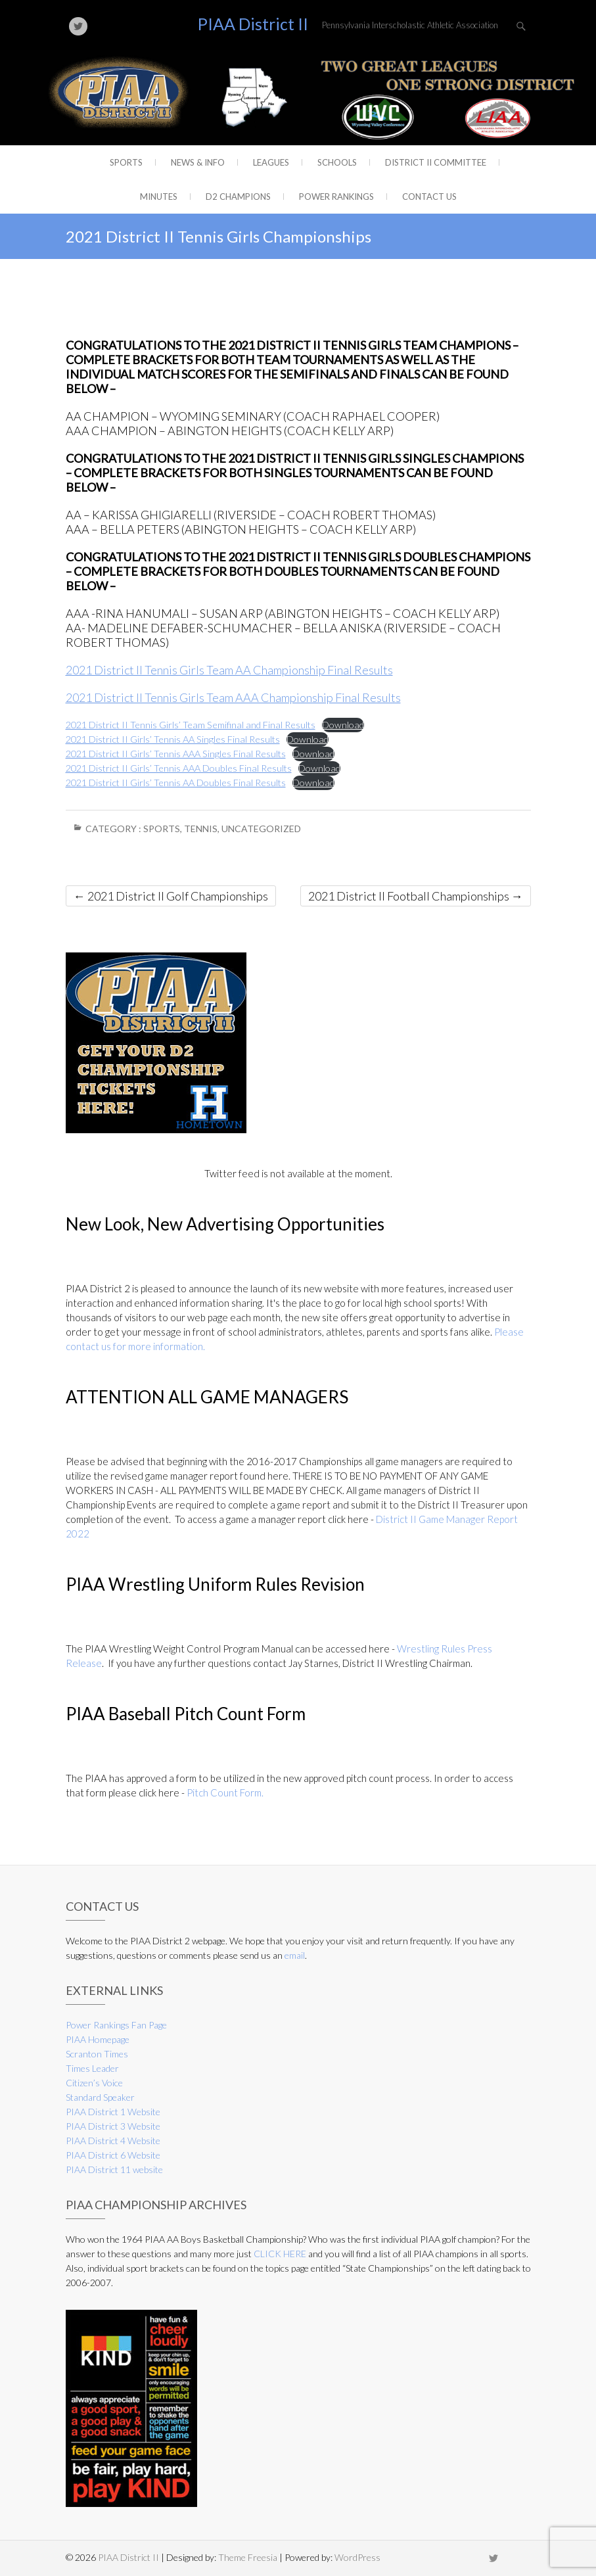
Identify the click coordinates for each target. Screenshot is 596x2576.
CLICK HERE (280, 2253)
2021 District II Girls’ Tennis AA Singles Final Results (173, 739)
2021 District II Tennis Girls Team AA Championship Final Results (229, 670)
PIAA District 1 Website (113, 2111)
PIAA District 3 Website (113, 2126)
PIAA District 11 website (114, 2169)
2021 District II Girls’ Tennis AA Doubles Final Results (176, 782)
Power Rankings (336, 196)
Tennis (201, 828)
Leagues (271, 162)
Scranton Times (97, 2053)
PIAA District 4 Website (113, 2140)
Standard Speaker (100, 2097)
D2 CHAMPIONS (238, 196)
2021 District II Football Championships (415, 896)
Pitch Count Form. (225, 1792)
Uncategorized (261, 828)
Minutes (158, 196)
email (295, 1955)
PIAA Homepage (97, 2039)
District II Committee (435, 162)
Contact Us (429, 196)
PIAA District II (253, 24)
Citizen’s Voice (94, 2082)
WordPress (357, 2557)
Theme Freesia (247, 2557)
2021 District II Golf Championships (171, 896)
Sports (126, 162)
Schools (337, 162)
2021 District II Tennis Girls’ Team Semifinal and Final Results (190, 724)
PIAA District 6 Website (113, 2155)
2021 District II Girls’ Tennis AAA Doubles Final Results (179, 768)
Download (343, 724)
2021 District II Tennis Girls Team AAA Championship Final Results (233, 697)
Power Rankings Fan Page (116, 2024)
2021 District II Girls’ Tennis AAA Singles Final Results (176, 753)
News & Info (198, 162)
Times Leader (92, 2068)
